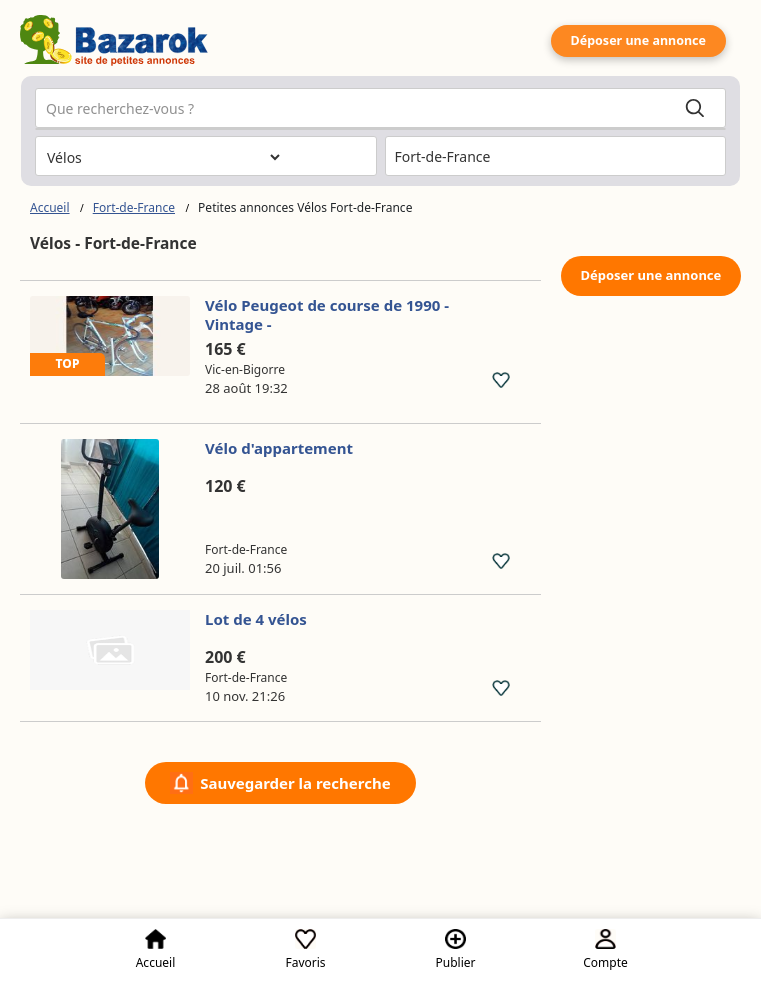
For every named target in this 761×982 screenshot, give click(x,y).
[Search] (695, 109)
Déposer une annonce (638, 40)
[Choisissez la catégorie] (163, 157)
